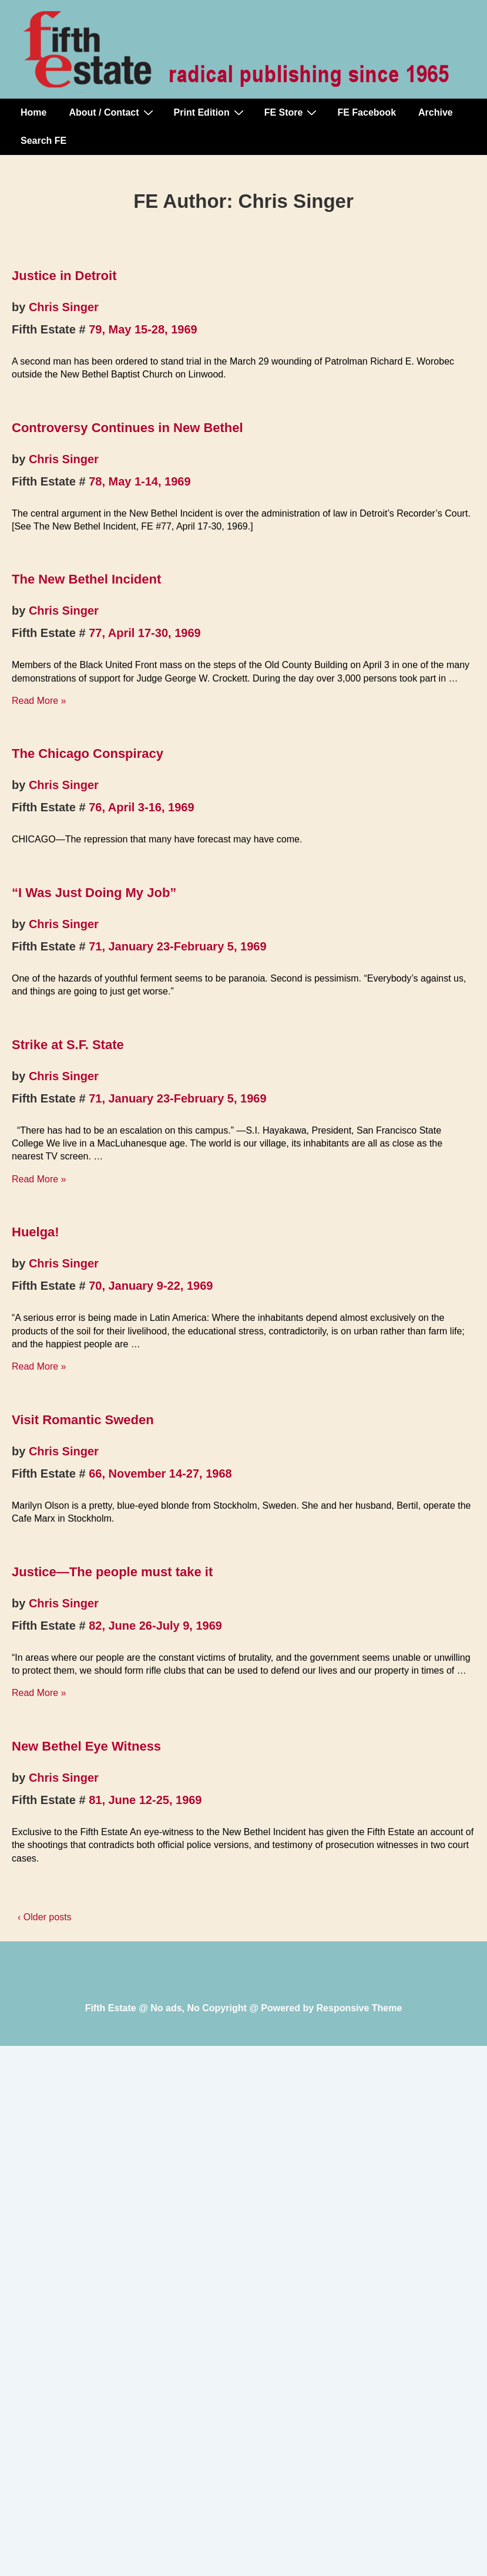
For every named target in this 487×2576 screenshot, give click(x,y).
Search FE (43, 141)
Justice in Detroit (64, 275)
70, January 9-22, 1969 (151, 1285)
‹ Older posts (45, 1917)
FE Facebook (366, 112)
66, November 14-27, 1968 (160, 1473)
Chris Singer (64, 307)
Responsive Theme (359, 2008)
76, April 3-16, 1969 (141, 807)
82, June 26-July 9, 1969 (155, 1625)
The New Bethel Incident (86, 579)
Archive (435, 112)
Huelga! (35, 1232)
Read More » (39, 701)
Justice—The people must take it (112, 1572)
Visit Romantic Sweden (83, 1419)
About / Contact (112, 112)
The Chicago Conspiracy (87, 753)
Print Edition (210, 112)
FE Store (292, 112)
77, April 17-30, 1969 (145, 632)
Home (33, 112)
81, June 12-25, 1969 (145, 1799)
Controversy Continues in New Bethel (127, 427)
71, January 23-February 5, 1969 (177, 946)
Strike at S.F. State (68, 1044)
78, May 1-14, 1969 (139, 481)
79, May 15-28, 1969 (143, 329)
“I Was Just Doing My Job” (94, 892)
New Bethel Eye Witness (86, 1746)
